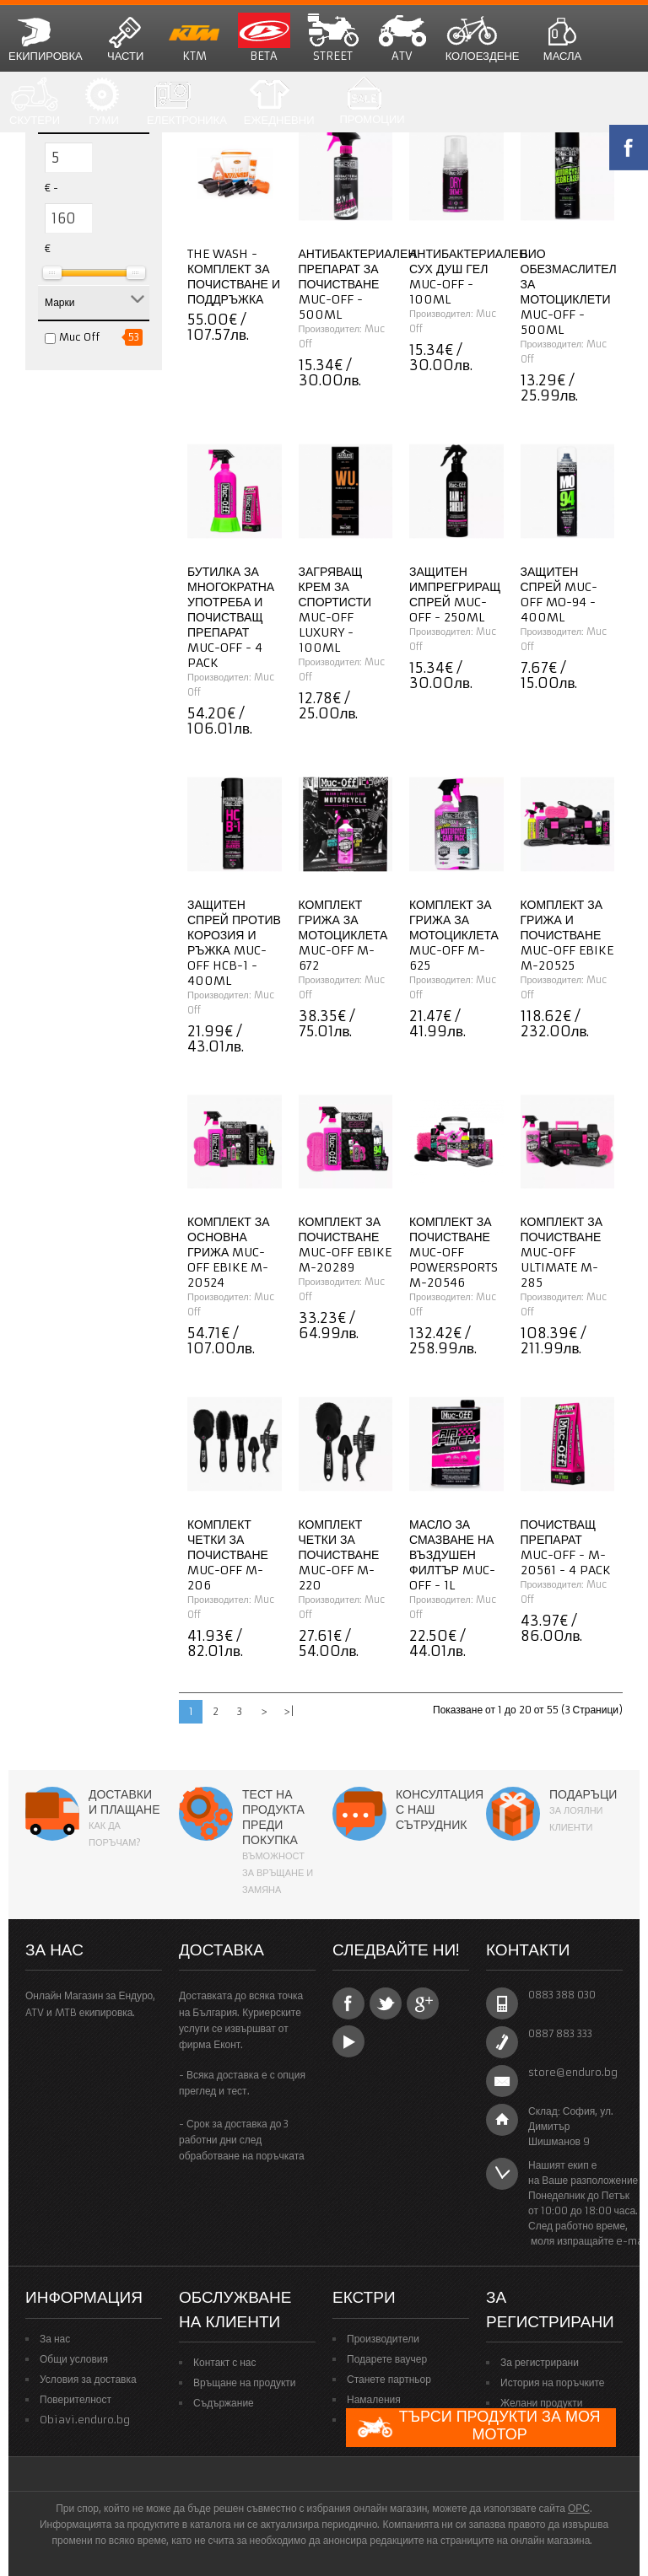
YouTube (348, 2041)
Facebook (348, 2003)
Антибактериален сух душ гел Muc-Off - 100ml (468, 276)
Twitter (386, 2003)
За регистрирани (539, 2362)
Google (423, 2003)
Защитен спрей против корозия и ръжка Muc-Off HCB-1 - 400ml (234, 942)
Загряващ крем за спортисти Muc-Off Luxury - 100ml (335, 609)
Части (126, 38)
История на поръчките (552, 2382)
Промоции (371, 101)
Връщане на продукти (244, 2382)
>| (289, 1711)
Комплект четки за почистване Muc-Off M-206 (227, 1555)
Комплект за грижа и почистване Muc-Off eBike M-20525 (567, 935)
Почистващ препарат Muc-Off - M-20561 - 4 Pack (566, 1547)
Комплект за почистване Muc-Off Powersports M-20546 (453, 1252)
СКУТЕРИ (34, 102)
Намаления (374, 2399)
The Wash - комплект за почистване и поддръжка (233, 276)
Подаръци (583, 1794)
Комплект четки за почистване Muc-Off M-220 (339, 1555)
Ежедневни (279, 102)
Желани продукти (541, 2402)
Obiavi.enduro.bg (85, 2419)
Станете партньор (389, 2379)
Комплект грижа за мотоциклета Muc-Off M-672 (343, 935)
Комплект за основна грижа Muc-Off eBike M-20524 (228, 1252)
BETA (264, 38)
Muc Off (79, 337)
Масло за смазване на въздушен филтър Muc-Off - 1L (452, 1555)
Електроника (187, 102)
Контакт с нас (224, 2362)
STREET (333, 38)
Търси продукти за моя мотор (478, 2427)
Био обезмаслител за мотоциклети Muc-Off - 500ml (569, 291)
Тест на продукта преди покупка (273, 1817)
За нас (55, 2338)
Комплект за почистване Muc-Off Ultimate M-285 (562, 1252)
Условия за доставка (88, 2379)
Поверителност (75, 2399)
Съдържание (223, 2402)
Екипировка (45, 38)
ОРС (579, 2508)
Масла (563, 38)
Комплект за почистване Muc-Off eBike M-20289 (345, 1244)
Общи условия (74, 2359)
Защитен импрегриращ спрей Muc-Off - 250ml (454, 594)
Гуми (104, 102)
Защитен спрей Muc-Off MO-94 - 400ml (559, 594)
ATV (402, 38)
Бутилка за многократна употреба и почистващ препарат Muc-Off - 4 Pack (230, 617)
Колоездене (483, 38)
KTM (195, 38)
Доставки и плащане (124, 1802)
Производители (383, 2338)
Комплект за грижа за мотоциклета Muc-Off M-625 (454, 935)
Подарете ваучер (387, 2359)
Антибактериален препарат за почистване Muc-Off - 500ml (358, 284)
